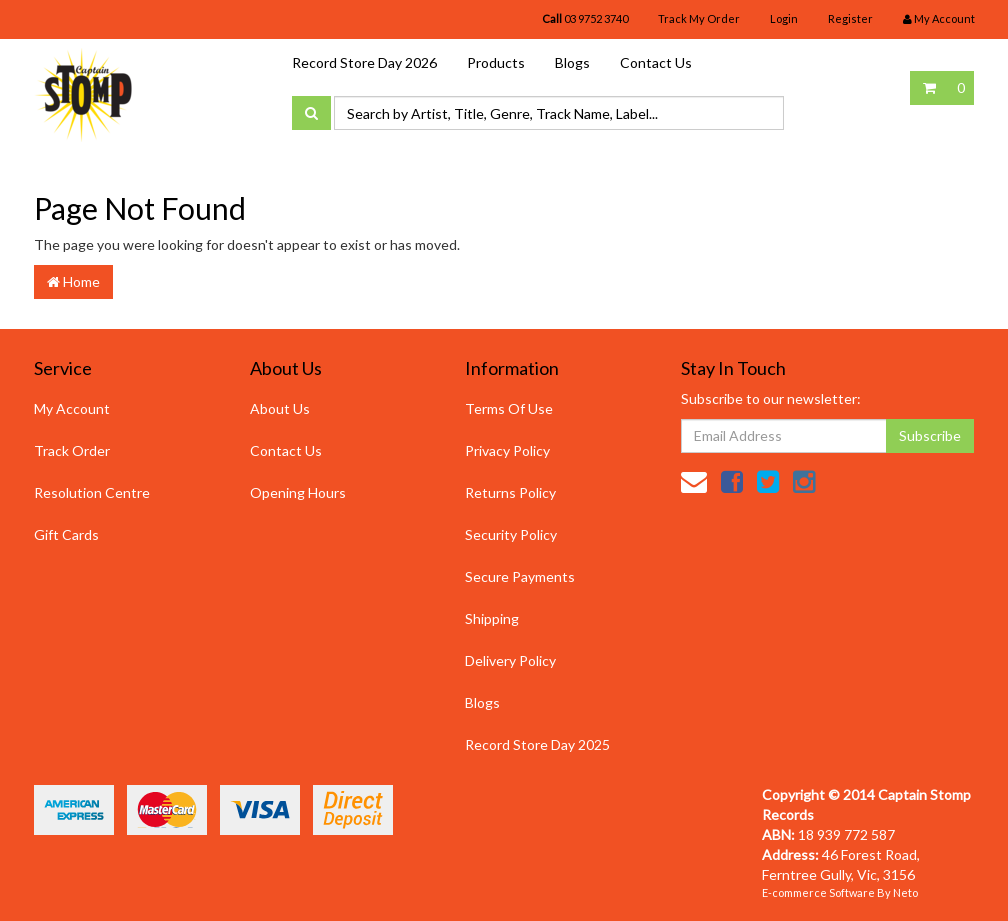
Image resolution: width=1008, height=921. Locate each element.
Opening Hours (298, 492)
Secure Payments (520, 576)
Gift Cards (66, 534)
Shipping (492, 618)
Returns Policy (510, 492)
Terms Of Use (509, 408)
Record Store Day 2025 (537, 744)
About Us (280, 408)
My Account (72, 408)
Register (850, 18)
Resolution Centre (92, 492)
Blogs (572, 62)
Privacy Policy (507, 450)
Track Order (72, 450)
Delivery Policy (510, 660)
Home (73, 281)
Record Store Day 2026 (364, 62)
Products (496, 62)
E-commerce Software (818, 892)
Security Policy (511, 534)
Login (784, 18)
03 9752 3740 (585, 18)
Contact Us (656, 62)
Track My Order (699, 18)
